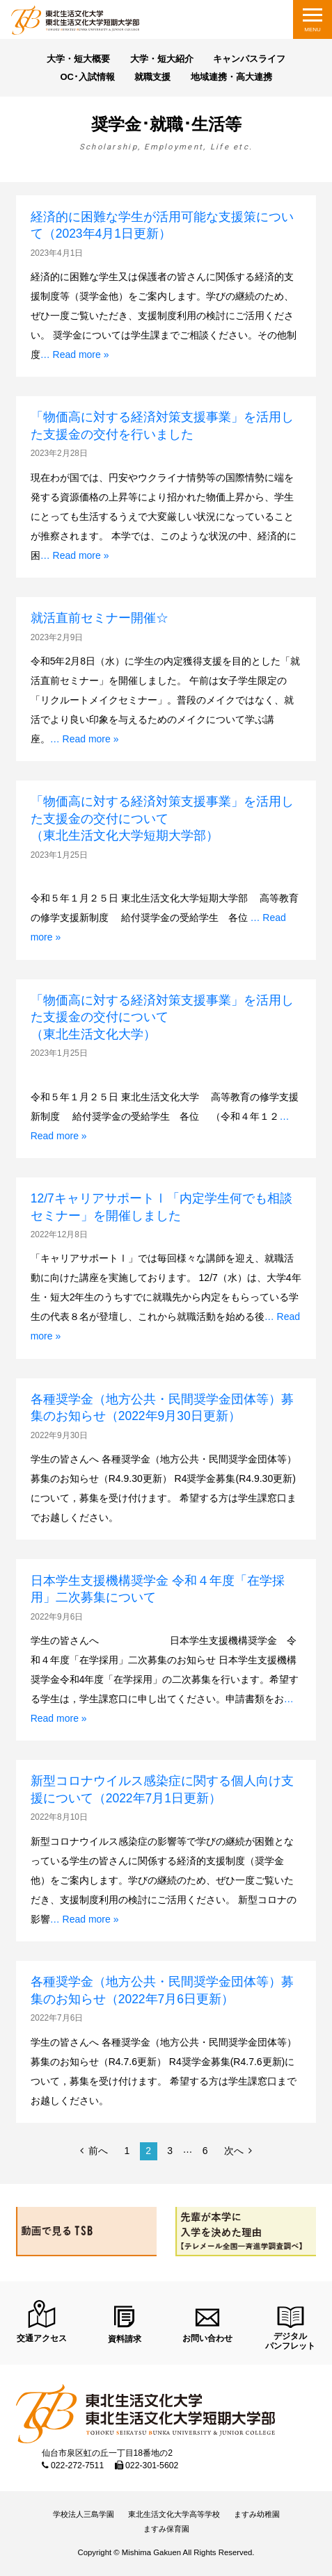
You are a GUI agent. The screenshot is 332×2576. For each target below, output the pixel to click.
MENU (312, 29)
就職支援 (152, 77)
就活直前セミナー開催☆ (99, 618)
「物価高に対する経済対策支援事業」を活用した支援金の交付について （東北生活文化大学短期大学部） (162, 818)
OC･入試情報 (87, 77)
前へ (98, 2150)
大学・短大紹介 (161, 59)
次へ (234, 2150)
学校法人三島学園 (83, 2514)
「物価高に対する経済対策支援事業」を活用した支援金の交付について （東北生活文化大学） (168, 1017)
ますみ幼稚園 (257, 2514)
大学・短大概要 (78, 59)
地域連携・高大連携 (231, 77)
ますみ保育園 (166, 2529)
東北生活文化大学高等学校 (174, 2514)
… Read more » (74, 354)
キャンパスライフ (249, 59)
